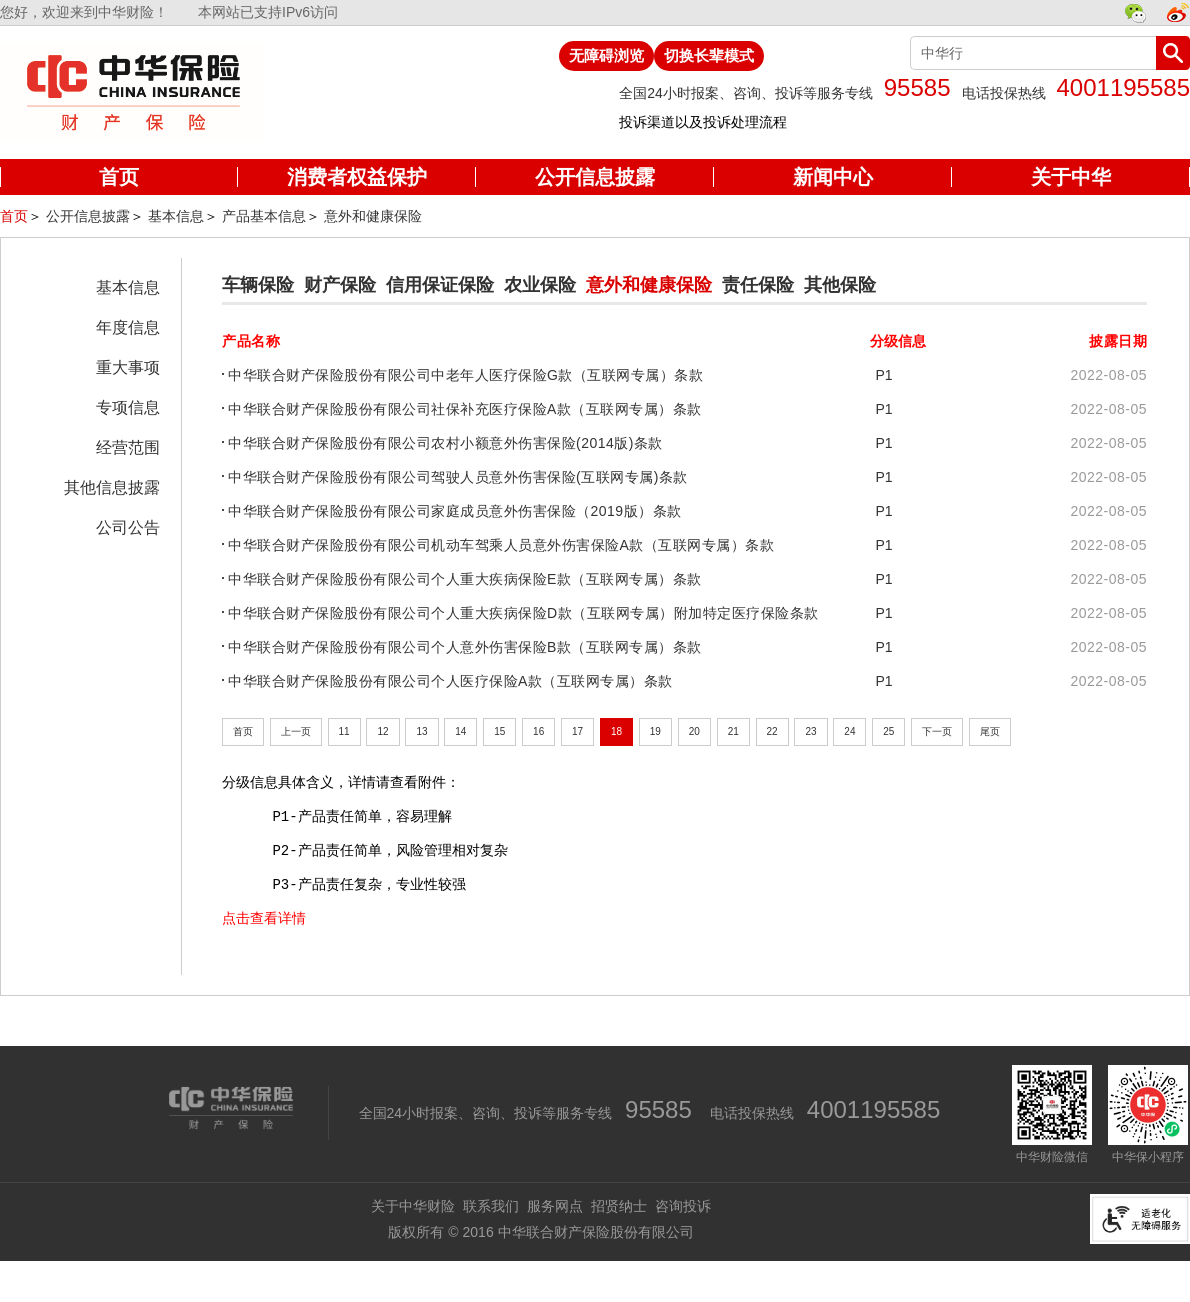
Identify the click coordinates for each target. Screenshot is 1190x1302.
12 (382, 731)
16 (538, 731)
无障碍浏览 (606, 55)
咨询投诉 (683, 1206)
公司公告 (128, 527)
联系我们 (491, 1206)
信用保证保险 (440, 285)
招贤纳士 (619, 1206)
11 (344, 731)
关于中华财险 (413, 1206)
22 (772, 731)
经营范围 (128, 447)
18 (616, 731)
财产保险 (340, 285)
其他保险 (840, 285)
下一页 (937, 731)
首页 (14, 216)
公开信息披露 (88, 216)
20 (694, 731)
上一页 (296, 731)
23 (810, 731)
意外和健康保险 (373, 216)
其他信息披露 (112, 487)
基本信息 (176, 216)
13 (421, 731)
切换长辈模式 (709, 55)
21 (733, 731)
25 (888, 731)
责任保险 (758, 285)
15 (499, 731)
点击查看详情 (264, 918)
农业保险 (540, 285)
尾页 (990, 731)
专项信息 (128, 407)
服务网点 (555, 1206)
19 (655, 731)
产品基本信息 (264, 216)
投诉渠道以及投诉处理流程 (703, 122)
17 (577, 731)
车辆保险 (258, 285)
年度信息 (128, 327)
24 (849, 731)
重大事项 (128, 367)
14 (460, 731)
